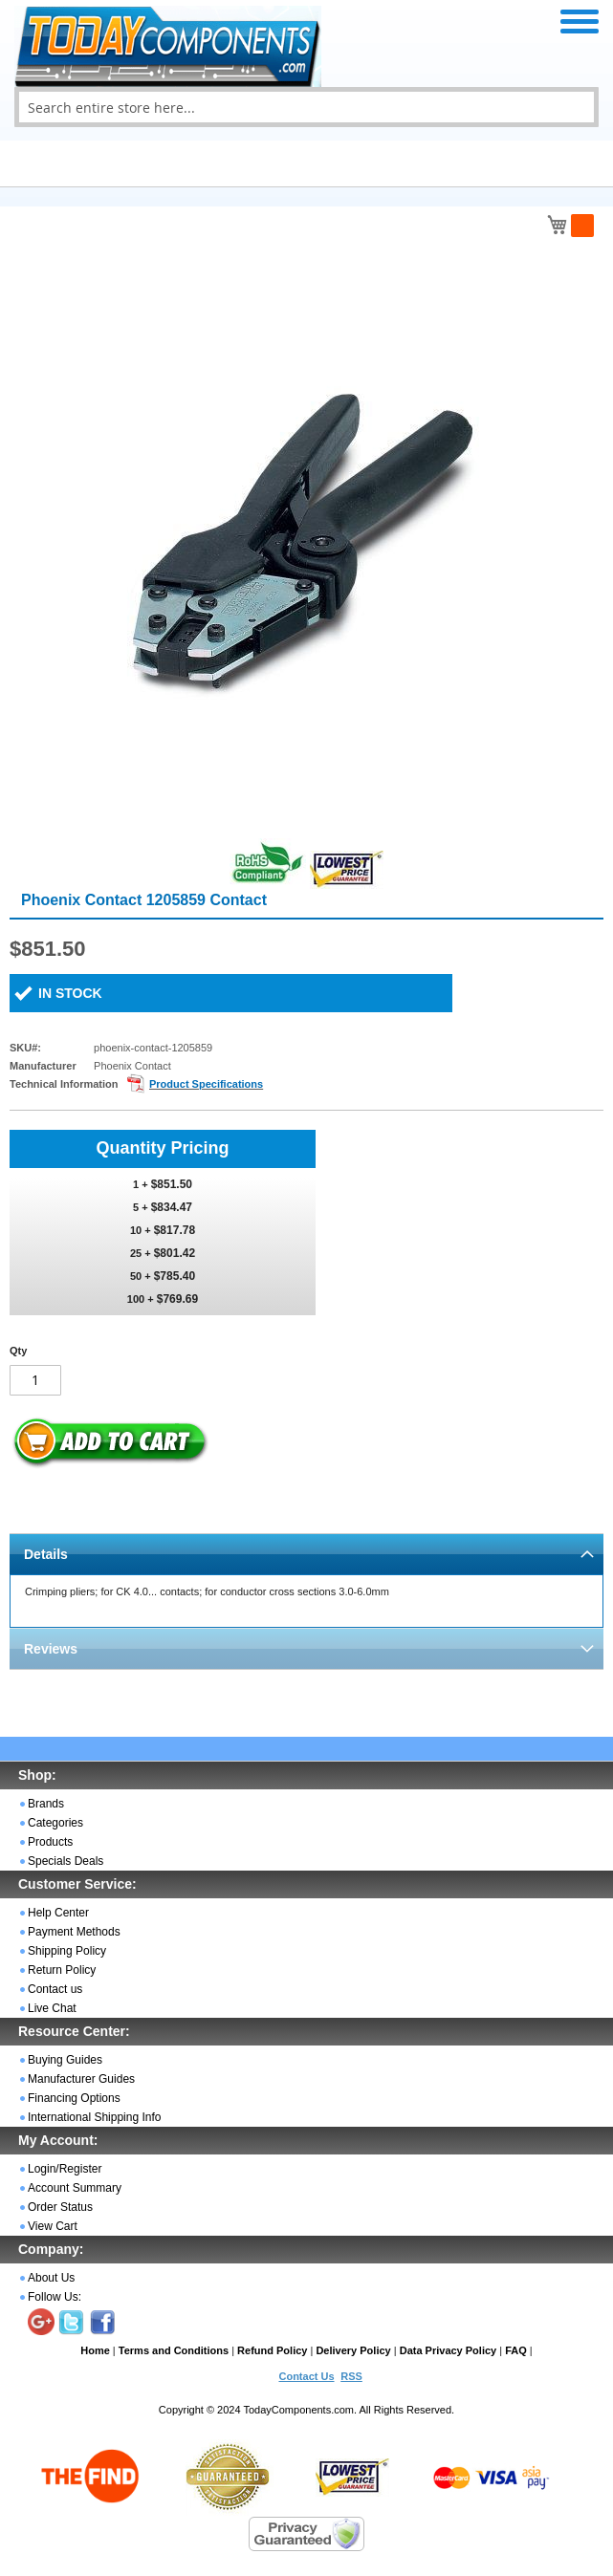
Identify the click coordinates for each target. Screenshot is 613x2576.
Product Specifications (206, 1084)
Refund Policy (272, 2350)
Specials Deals (65, 1861)
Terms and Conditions (174, 2350)
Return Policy (62, 1970)
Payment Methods (74, 1931)
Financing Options (74, 2098)
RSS (351, 2376)
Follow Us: (54, 2297)
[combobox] (306, 107)
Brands (46, 1803)
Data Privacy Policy (448, 2350)
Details (46, 1554)
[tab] (306, 1553)
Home (95, 2350)
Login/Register (64, 2169)
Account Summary (74, 2188)
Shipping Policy (67, 1951)
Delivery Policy (353, 2350)
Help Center (58, 1912)
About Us (51, 2277)
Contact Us (306, 2376)
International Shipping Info (94, 2117)
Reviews (50, 1648)
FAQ (516, 2350)
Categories (55, 1822)
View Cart (52, 2226)
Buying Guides (65, 2060)
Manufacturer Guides (81, 2079)
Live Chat (52, 2008)
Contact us (55, 1989)
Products (50, 1842)
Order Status (60, 2207)
